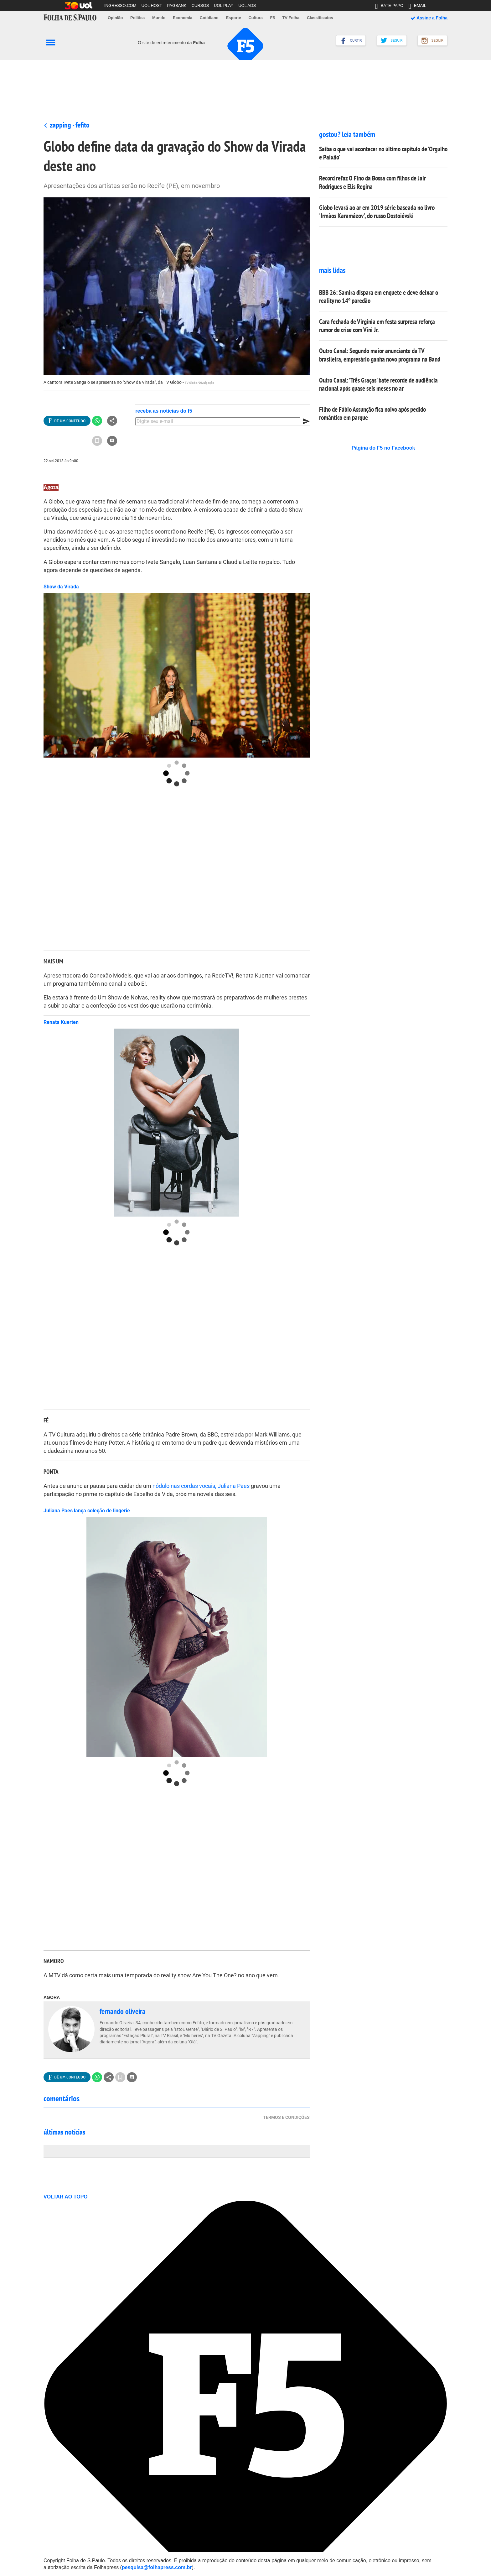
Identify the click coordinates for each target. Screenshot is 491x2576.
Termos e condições (286, 2117)
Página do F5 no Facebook (383, 448)
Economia (182, 17)
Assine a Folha (429, 17)
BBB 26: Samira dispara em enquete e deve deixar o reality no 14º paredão (378, 296)
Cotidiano (209, 17)
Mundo (159, 17)
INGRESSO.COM (120, 5)
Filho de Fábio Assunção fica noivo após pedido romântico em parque (372, 413)
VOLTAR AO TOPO (69, 2196)
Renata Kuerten (61, 1022)
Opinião (115, 17)
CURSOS (200, 5)
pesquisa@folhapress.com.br (157, 2567)
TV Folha (290, 17)
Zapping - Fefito (70, 125)
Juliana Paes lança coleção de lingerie (87, 1511)
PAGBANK (177, 5)
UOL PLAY (223, 5)
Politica (137, 17)
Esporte (233, 17)
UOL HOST (152, 5)
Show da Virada (61, 587)
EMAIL (417, 7)
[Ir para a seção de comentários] (112, 441)
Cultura (255, 17)
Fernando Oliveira (122, 2011)
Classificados (320, 17)
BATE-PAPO (389, 7)
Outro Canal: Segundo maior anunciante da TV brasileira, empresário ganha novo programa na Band (379, 355)
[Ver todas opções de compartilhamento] (67, 421)
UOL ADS (247, 5)
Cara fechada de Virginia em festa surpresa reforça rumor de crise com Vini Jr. (377, 325)
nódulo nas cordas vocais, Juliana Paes (201, 1486)
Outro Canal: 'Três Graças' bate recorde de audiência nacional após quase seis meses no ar (378, 384)
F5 (272, 17)
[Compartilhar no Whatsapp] (97, 421)
